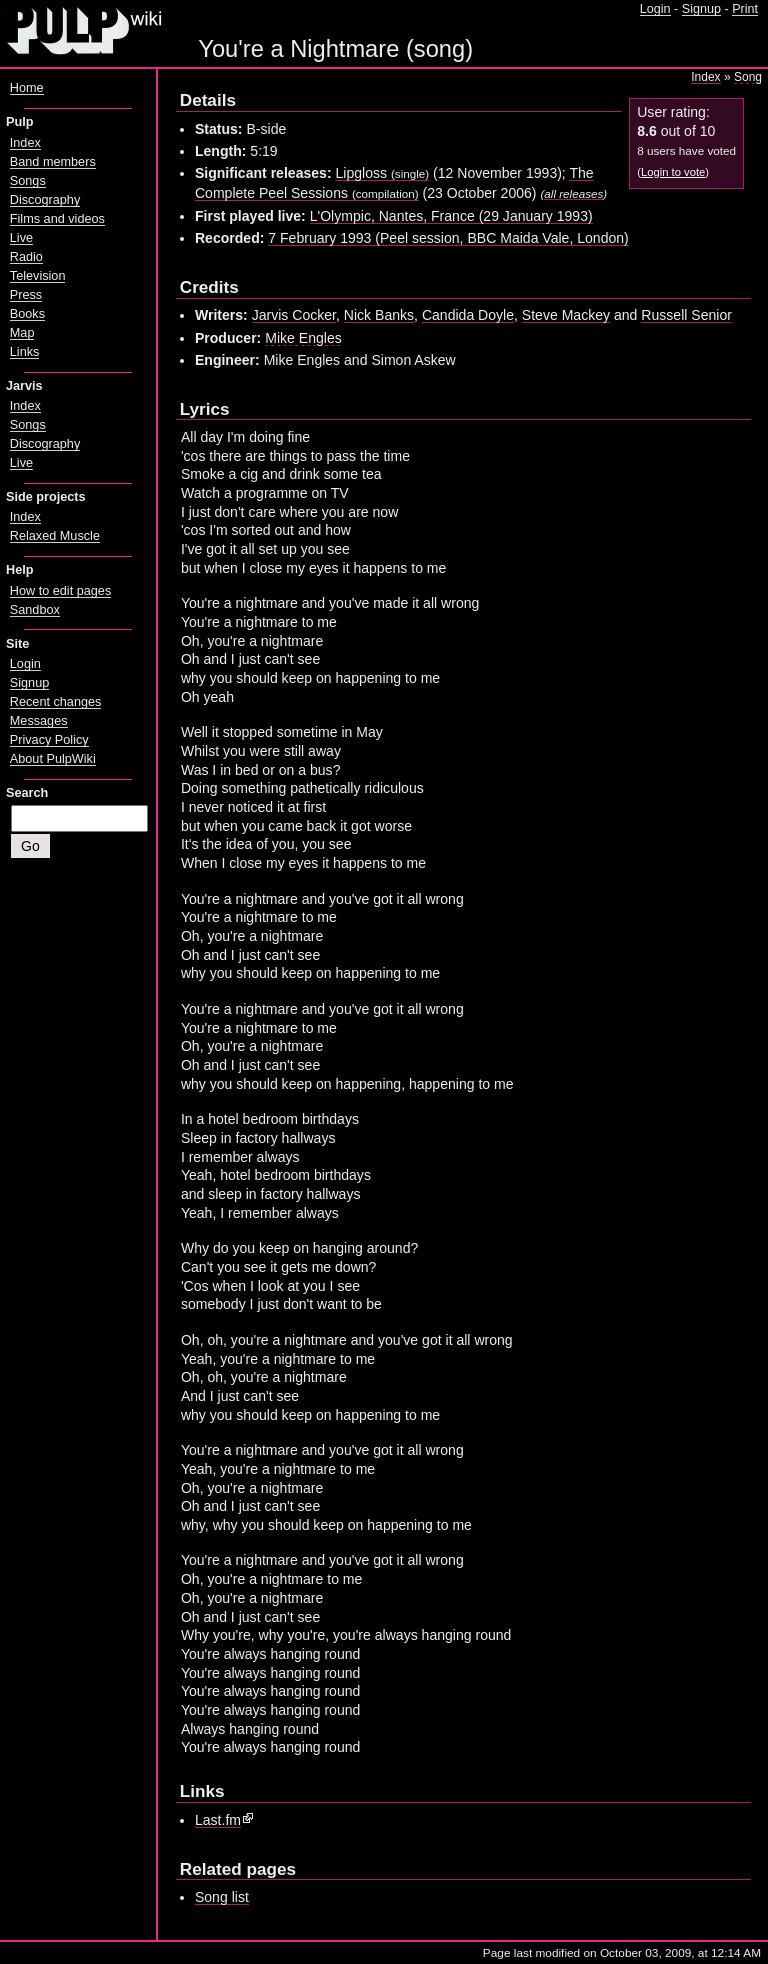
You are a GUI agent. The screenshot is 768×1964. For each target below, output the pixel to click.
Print (745, 9)
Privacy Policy (49, 740)
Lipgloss (382, 173)
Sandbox (35, 610)
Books (27, 314)
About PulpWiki (53, 759)
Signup (701, 9)
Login (655, 9)
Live (21, 238)
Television (38, 276)
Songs (28, 181)
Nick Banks (379, 315)
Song (748, 77)
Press (26, 295)
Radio (26, 257)
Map (22, 333)
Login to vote (673, 172)
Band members (53, 162)
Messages (39, 721)
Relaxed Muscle (55, 536)
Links (25, 352)
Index (705, 77)
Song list (222, 1897)
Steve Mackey (566, 315)
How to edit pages (60, 591)
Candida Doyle (468, 315)
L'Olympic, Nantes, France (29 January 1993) (451, 216)
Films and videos (57, 219)
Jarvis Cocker (294, 315)
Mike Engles (303, 338)
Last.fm (218, 1820)
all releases (573, 193)
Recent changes (56, 702)
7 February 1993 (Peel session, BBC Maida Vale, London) (448, 238)
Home (27, 88)
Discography (45, 200)
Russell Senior (686, 315)
